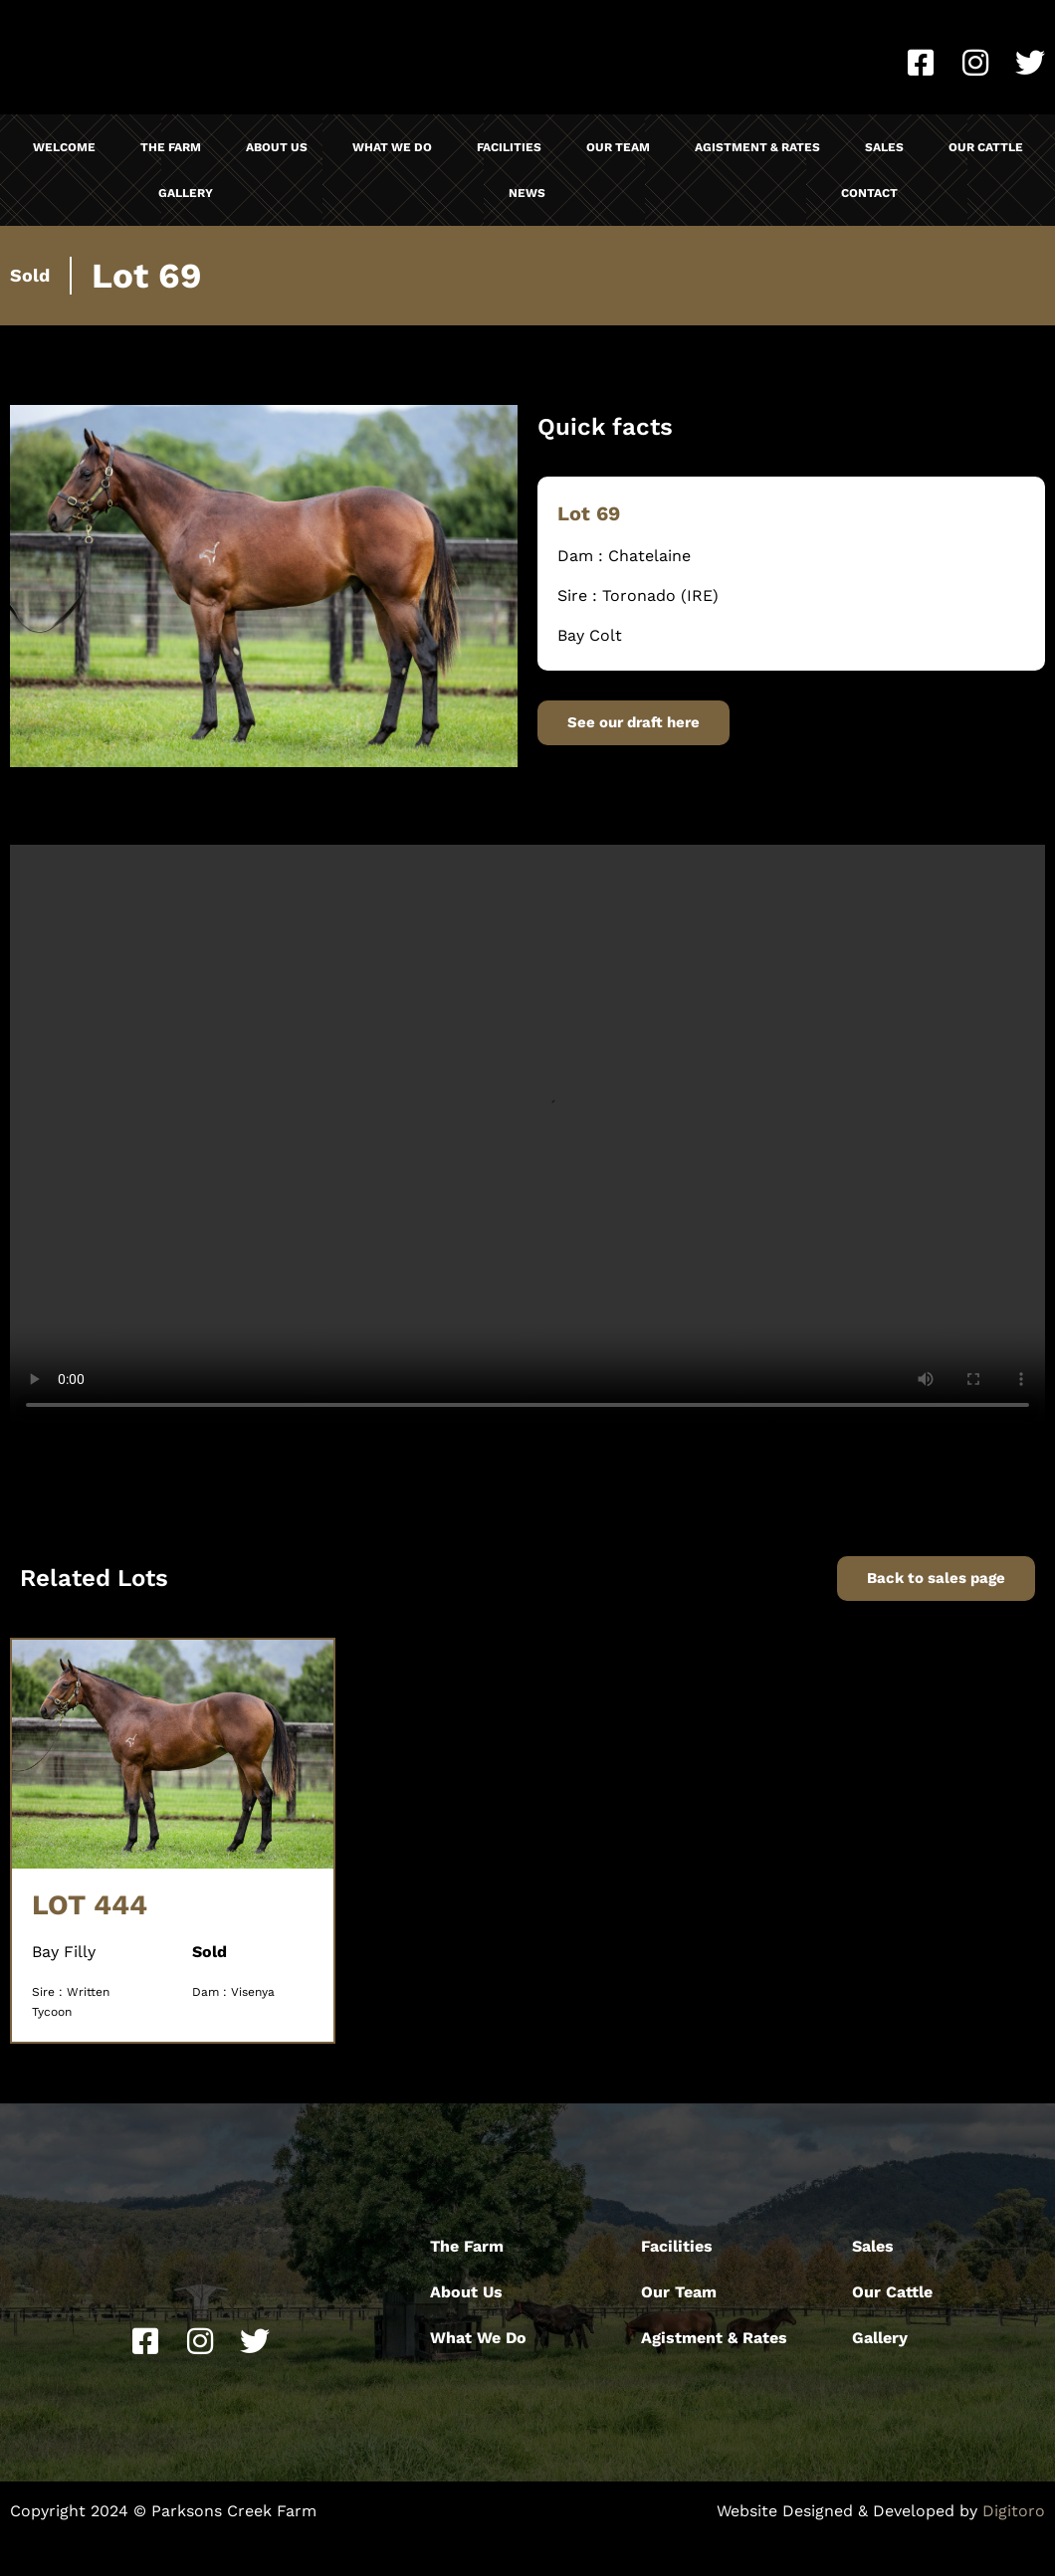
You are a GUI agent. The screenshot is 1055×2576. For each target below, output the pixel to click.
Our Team (618, 147)
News (527, 193)
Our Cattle (986, 147)
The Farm (170, 147)
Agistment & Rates (757, 147)
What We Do (392, 147)
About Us (277, 147)
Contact (869, 193)
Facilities (509, 147)
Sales (884, 147)
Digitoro (1013, 2510)
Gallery (185, 193)
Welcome (64, 147)
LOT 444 (89, 1904)
